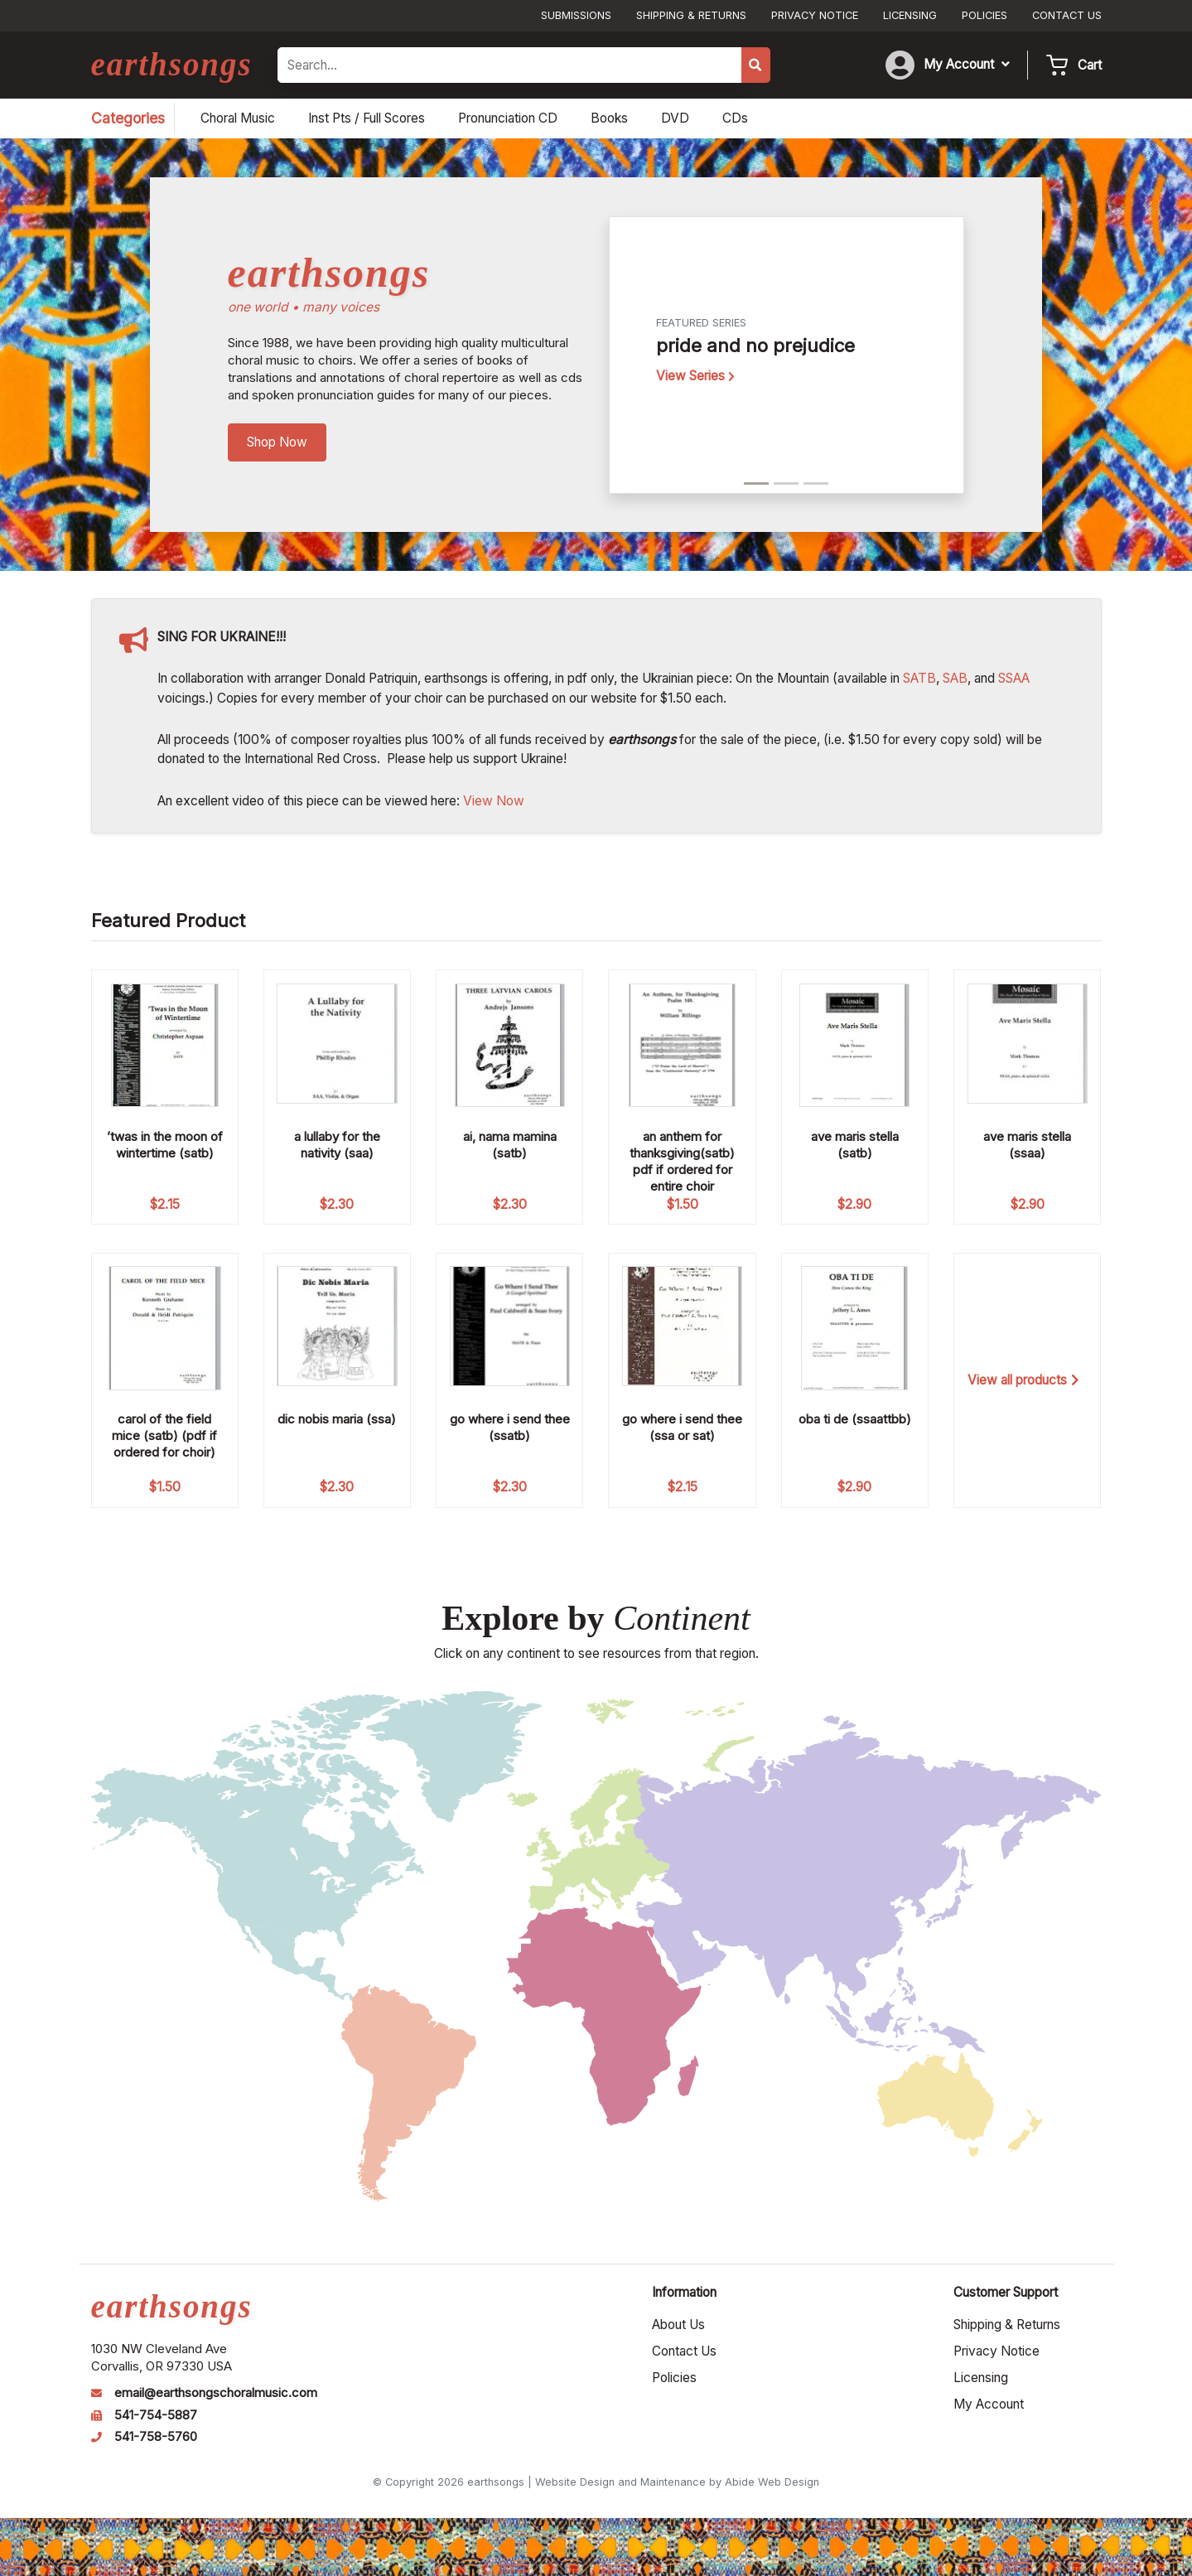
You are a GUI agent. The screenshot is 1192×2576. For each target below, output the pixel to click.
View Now (493, 801)
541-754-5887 (155, 2415)
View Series (695, 376)
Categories (128, 118)
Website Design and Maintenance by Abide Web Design (677, 2482)
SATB (919, 678)
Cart (1090, 65)
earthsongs (172, 64)
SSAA (1014, 678)
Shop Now (277, 442)
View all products (1024, 1380)
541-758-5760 (155, 2436)
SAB (955, 678)
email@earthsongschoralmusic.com (215, 2392)
